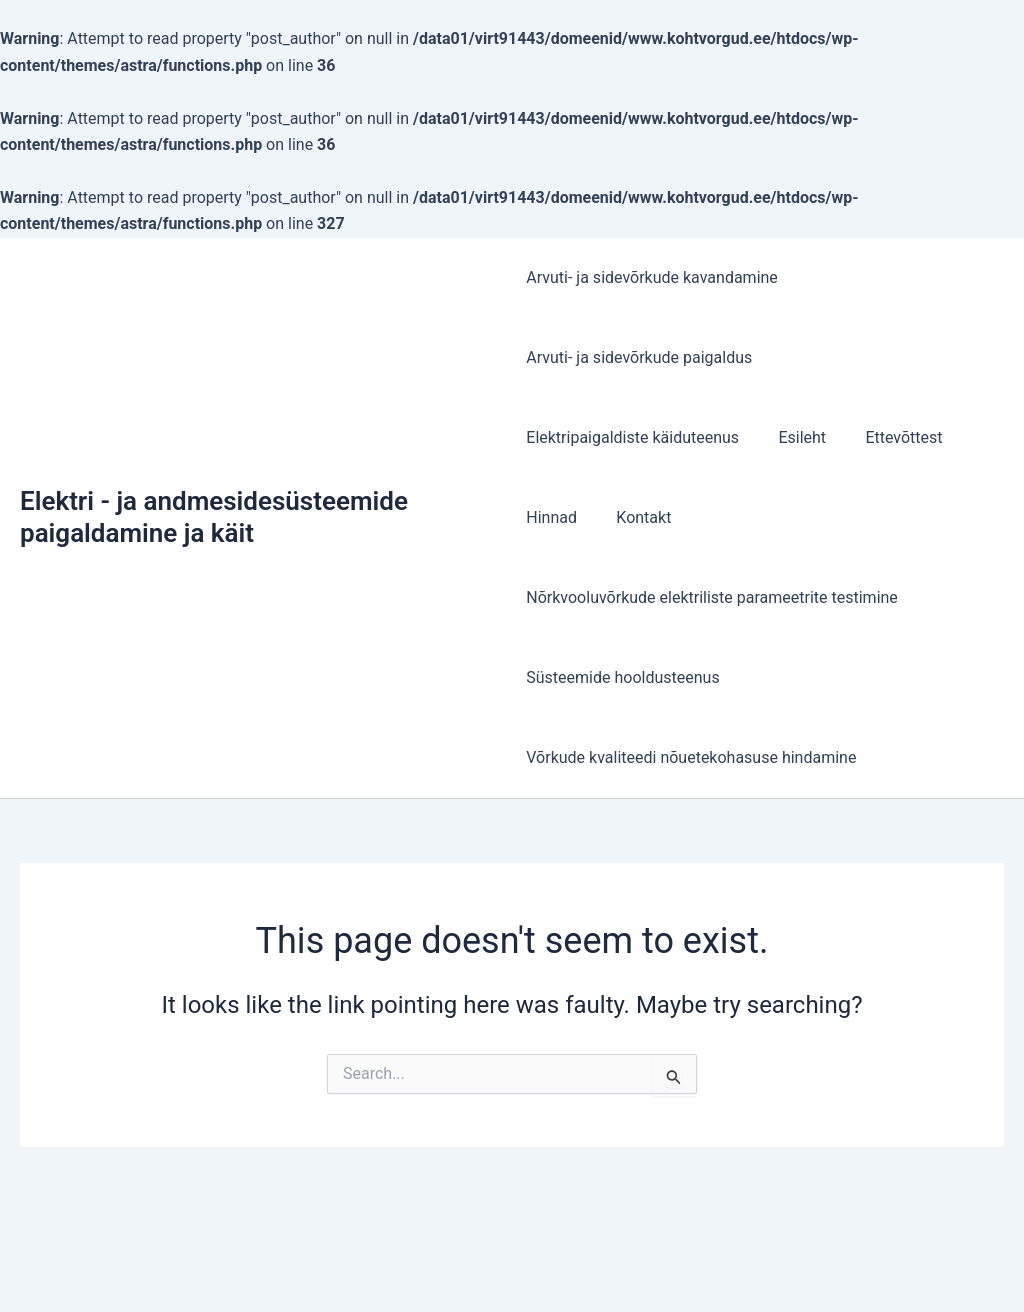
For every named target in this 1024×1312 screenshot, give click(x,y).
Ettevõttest (889, 437)
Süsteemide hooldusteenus (622, 677)
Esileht (795, 437)
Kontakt (636, 517)
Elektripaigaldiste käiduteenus (632, 437)
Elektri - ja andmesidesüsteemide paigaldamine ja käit (214, 516)
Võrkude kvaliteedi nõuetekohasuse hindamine (691, 757)
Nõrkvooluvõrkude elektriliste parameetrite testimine (712, 597)
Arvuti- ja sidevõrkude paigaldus (639, 357)
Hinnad (551, 517)
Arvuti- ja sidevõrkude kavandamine (652, 277)
